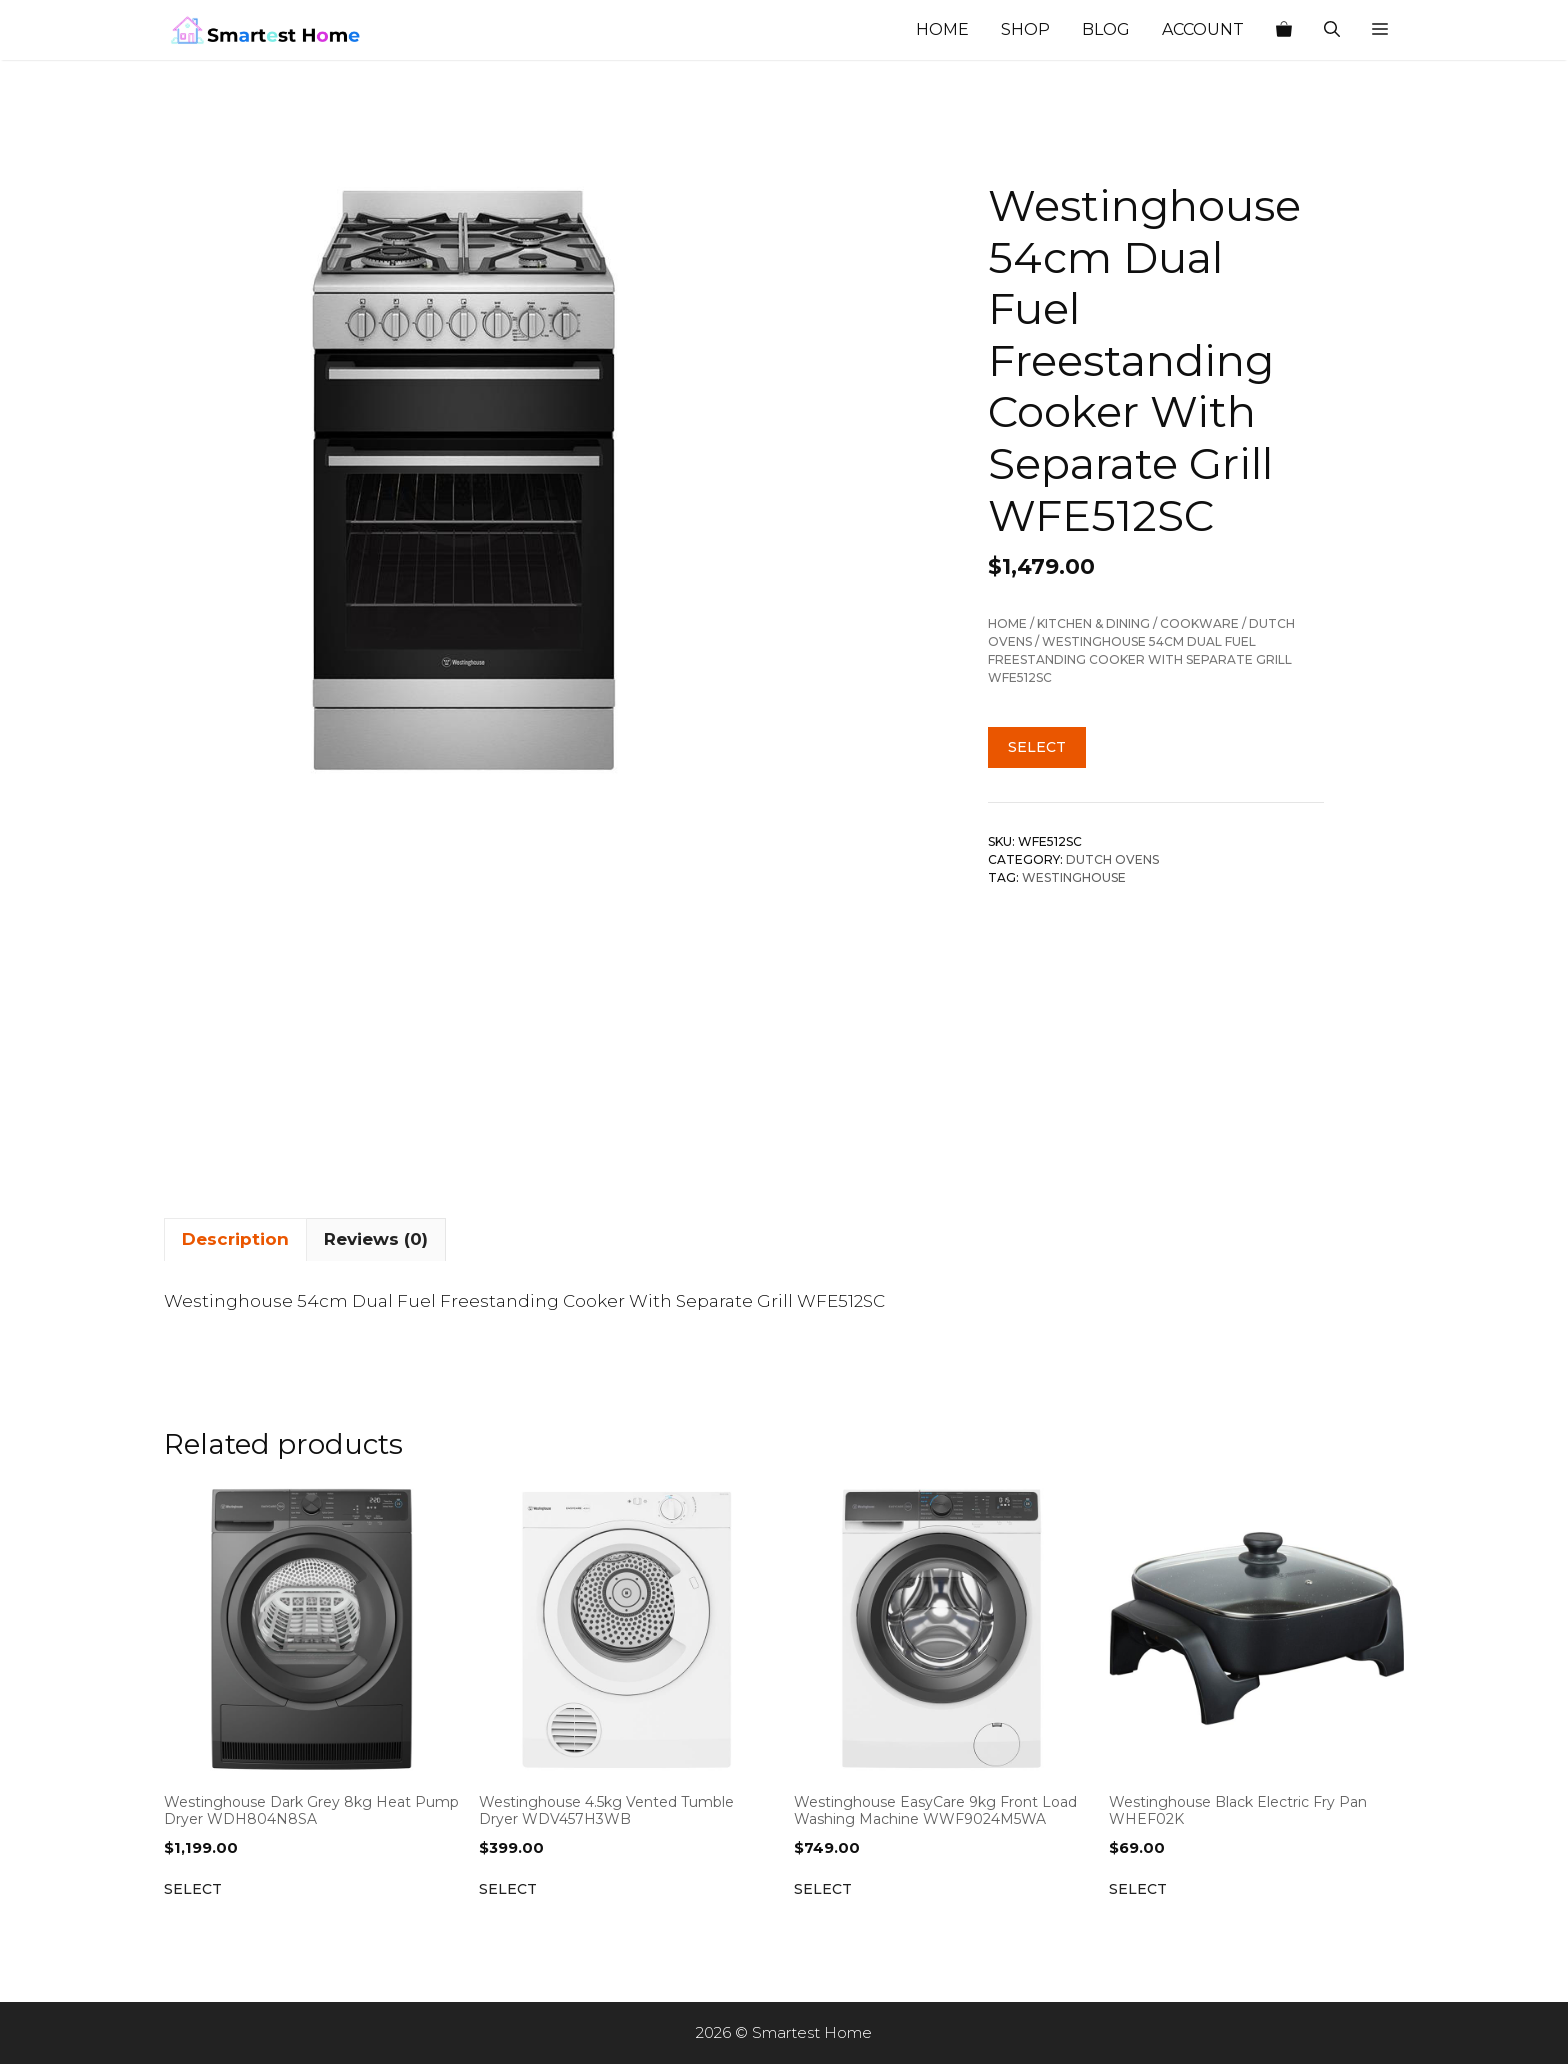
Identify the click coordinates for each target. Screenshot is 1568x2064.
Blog (1106, 29)
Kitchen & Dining (1093, 623)
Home (942, 29)
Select (1037, 747)
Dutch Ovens (1112, 859)
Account (1203, 29)
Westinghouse (1074, 877)
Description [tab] (235, 1239)
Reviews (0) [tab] (376, 1239)
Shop (1025, 29)
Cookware (1199, 623)
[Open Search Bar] (1332, 30)
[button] (1380, 30)
